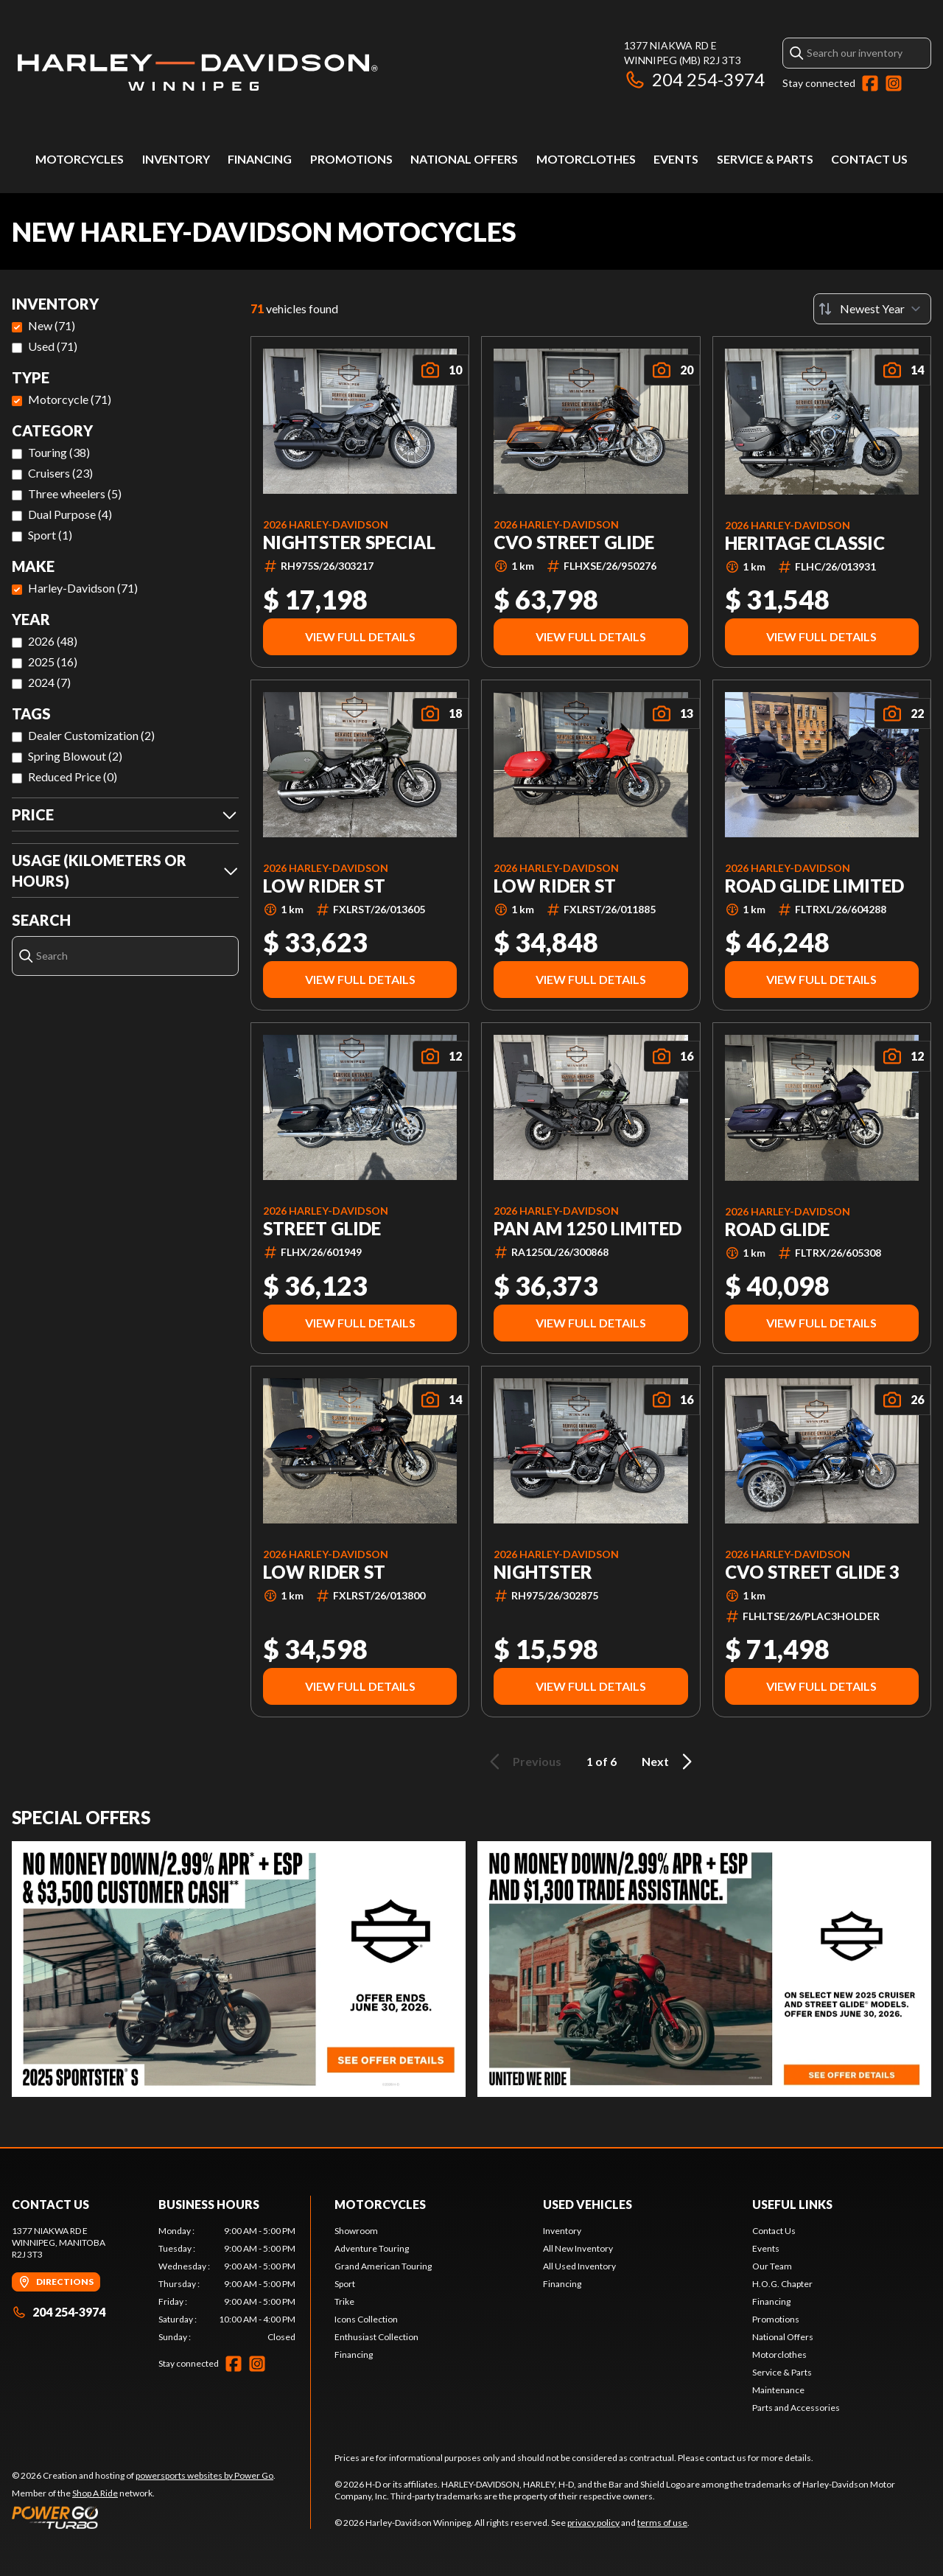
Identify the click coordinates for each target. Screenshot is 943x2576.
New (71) (51, 325)
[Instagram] (893, 83)
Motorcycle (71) (69, 399)
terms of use (662, 2522)
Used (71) (52, 346)
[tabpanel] (227, 2284)
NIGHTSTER (543, 1572)
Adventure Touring (371, 2248)
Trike (344, 2301)
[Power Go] (144, 2517)
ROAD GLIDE (777, 1229)
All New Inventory (578, 2248)
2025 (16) (52, 662)
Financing (260, 159)
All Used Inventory (579, 2266)
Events (675, 159)
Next (669, 1761)
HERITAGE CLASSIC (805, 543)
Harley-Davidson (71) (83, 588)
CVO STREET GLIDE (574, 542)
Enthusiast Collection (376, 2336)
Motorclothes (586, 159)
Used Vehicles (587, 2204)
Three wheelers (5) (75, 493)
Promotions (351, 159)
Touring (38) (59, 452)
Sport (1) (50, 535)
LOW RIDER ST (324, 886)
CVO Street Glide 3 (812, 1572)
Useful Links (792, 2204)
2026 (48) (52, 641)
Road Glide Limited (814, 886)
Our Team (772, 2266)
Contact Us (869, 159)
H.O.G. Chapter (782, 2283)
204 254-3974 (694, 79)
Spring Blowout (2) (75, 756)
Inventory (176, 159)
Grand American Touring (383, 2266)
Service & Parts (765, 159)
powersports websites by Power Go (204, 2475)
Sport (344, 2283)
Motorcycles (79, 159)
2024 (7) (49, 682)
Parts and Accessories (796, 2407)
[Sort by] (872, 308)
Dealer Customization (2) (91, 735)
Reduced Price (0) (72, 776)
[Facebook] (870, 83)
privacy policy (593, 2522)
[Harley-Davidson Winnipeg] (196, 71)
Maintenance (778, 2389)
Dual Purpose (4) (70, 514)
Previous (523, 1761)
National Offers (464, 159)
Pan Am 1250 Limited (587, 1228)
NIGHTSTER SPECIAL (349, 542)
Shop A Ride (95, 2493)
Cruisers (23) (60, 473)
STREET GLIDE (322, 1228)
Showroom (356, 2230)
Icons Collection (366, 2319)
